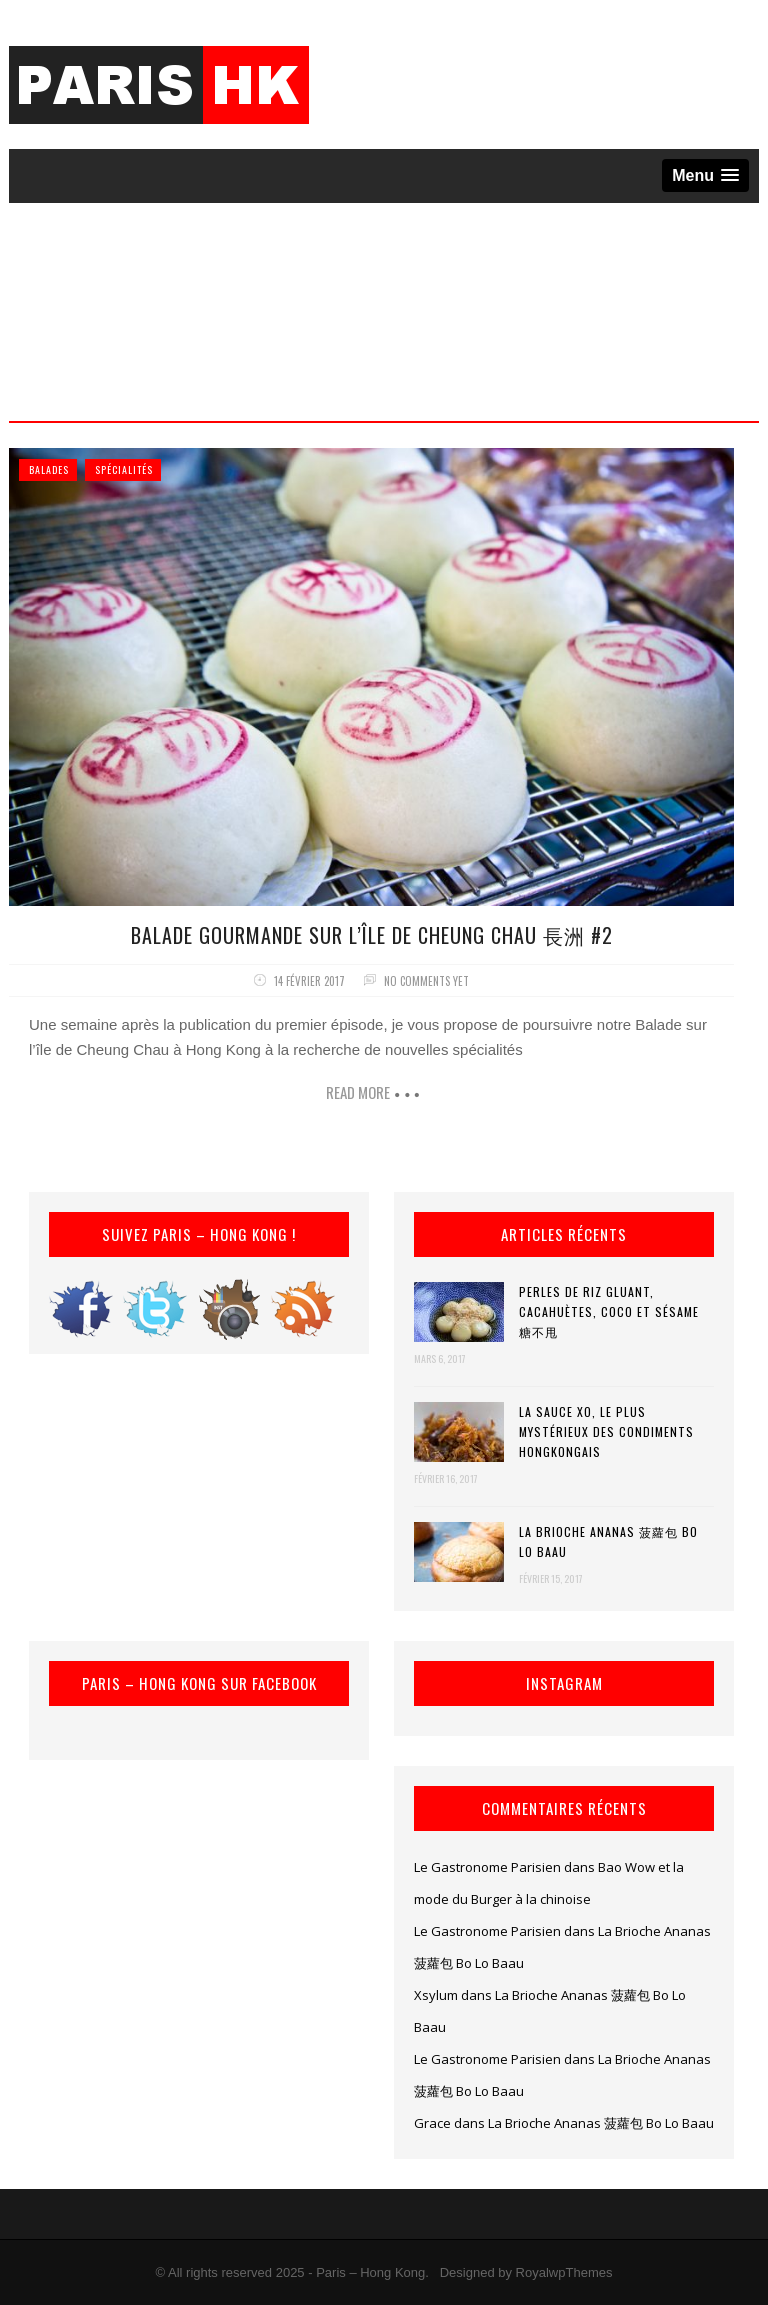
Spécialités (124, 469)
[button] (705, 175)
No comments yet (426, 981)
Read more (358, 1092)
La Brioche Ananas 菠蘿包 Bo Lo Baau (608, 1541)
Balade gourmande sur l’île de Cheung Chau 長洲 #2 (372, 935)
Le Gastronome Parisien (487, 1867)
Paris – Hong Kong (370, 2272)
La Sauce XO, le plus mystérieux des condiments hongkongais (606, 1431)
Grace (432, 2123)
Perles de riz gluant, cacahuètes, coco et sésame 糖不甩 (609, 1311)
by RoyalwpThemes (555, 2272)
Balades (49, 469)
